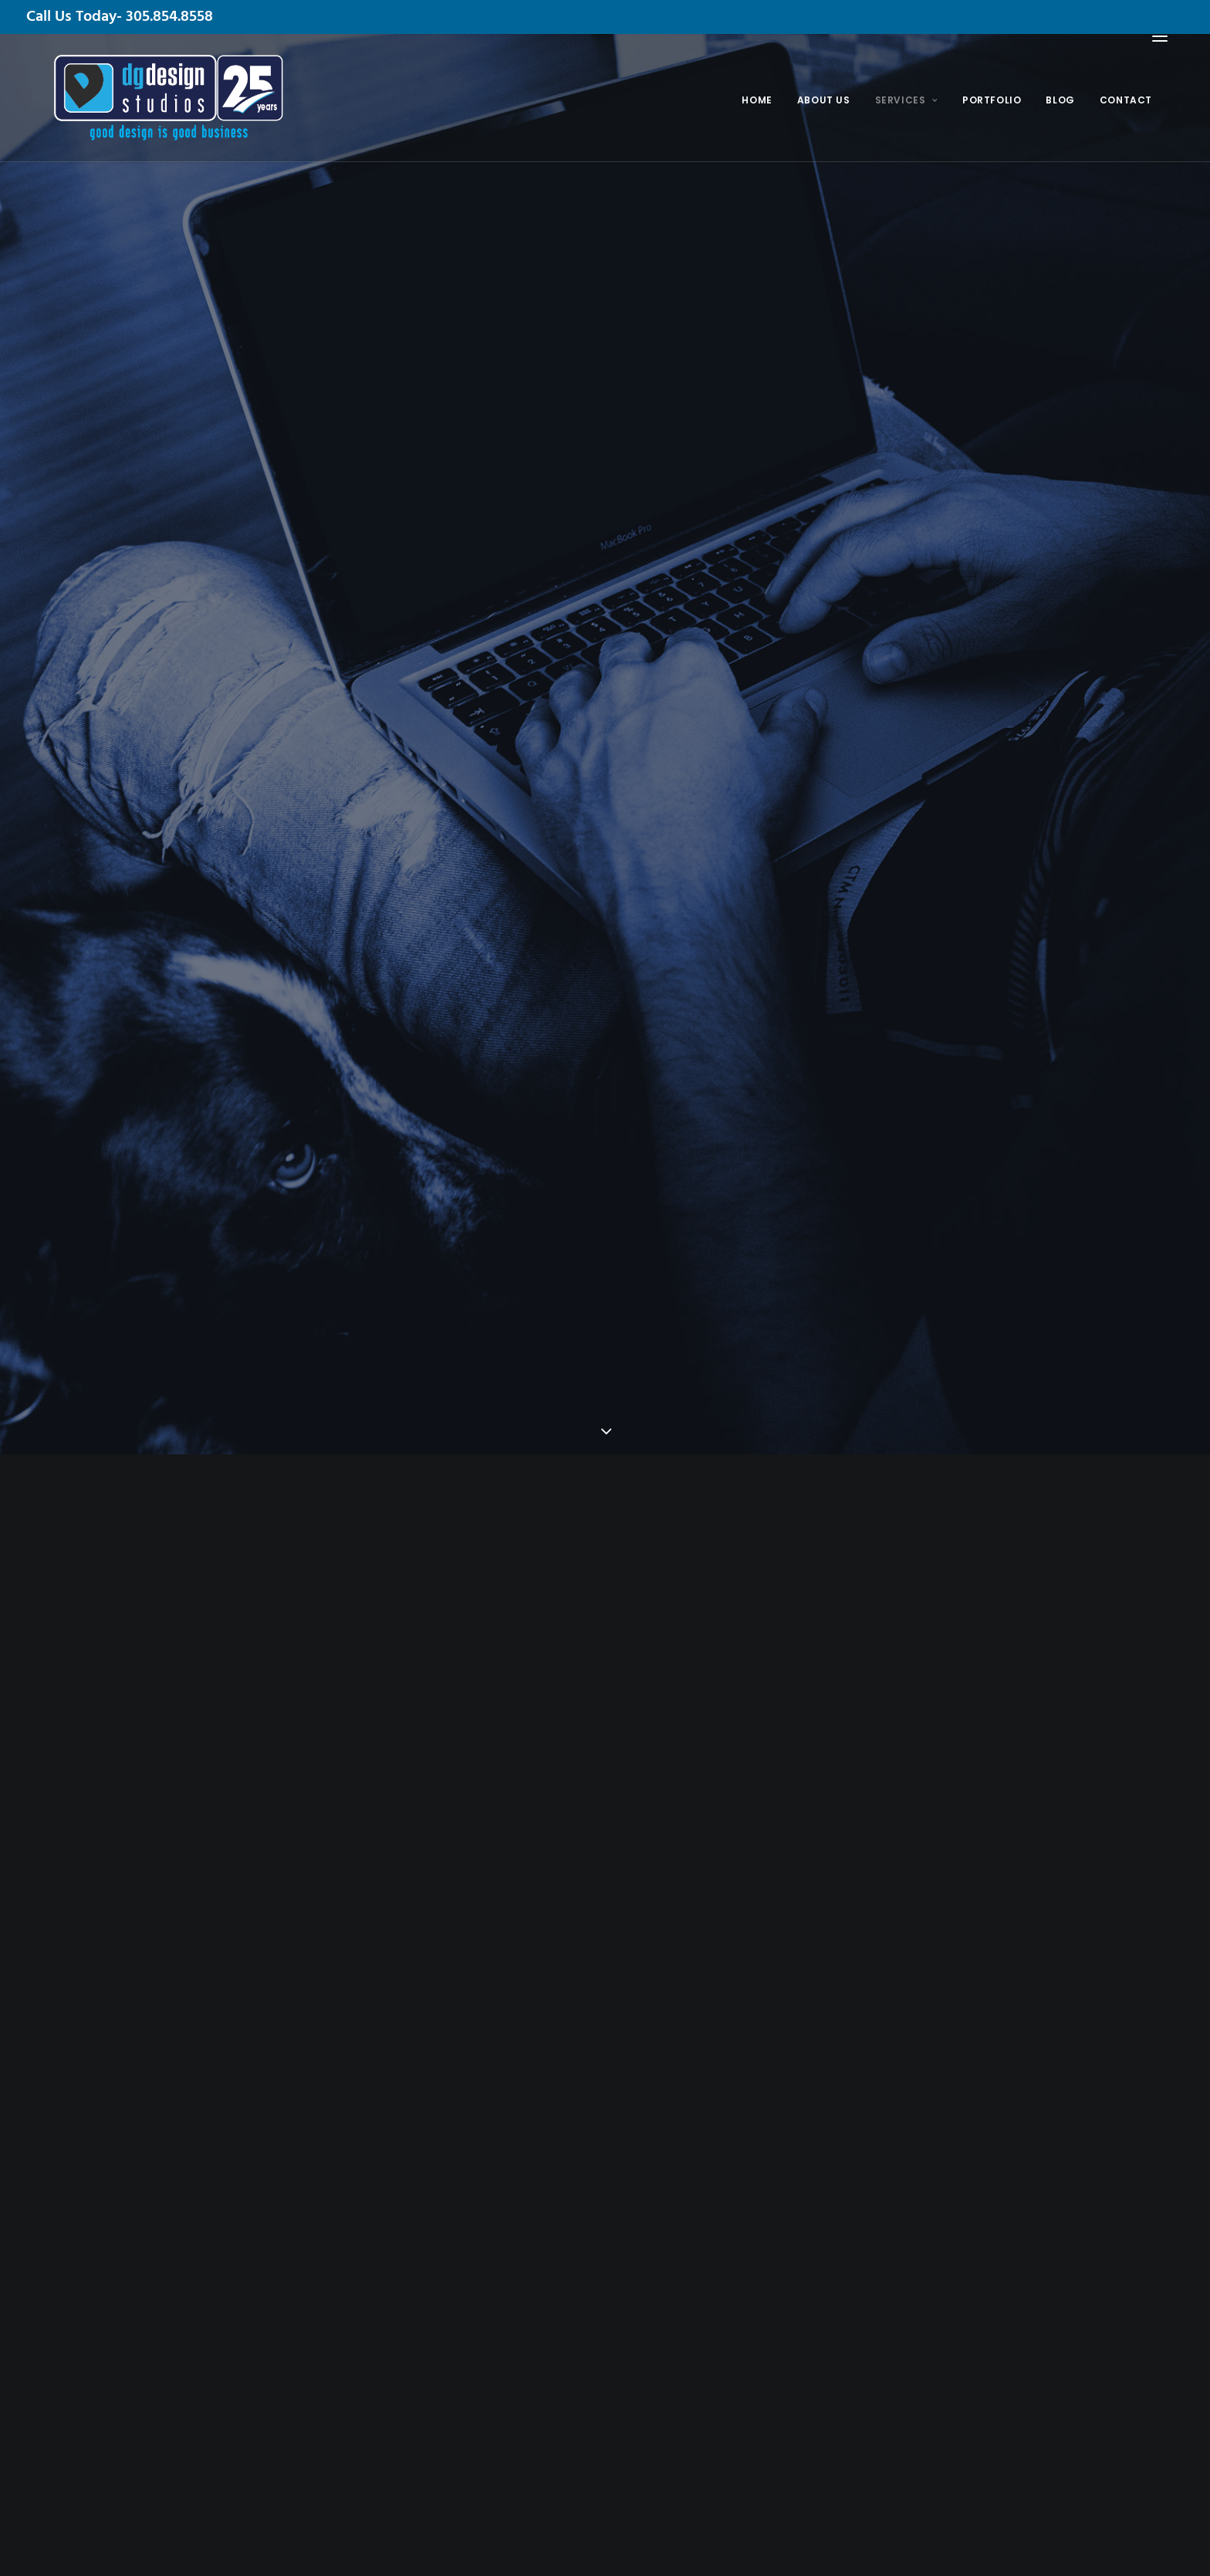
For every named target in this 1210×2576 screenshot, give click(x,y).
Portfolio (991, 100)
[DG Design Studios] (140, 97)
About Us (823, 100)
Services (905, 100)
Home (756, 100)
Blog (1059, 100)
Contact (1124, 100)
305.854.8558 (169, 17)
